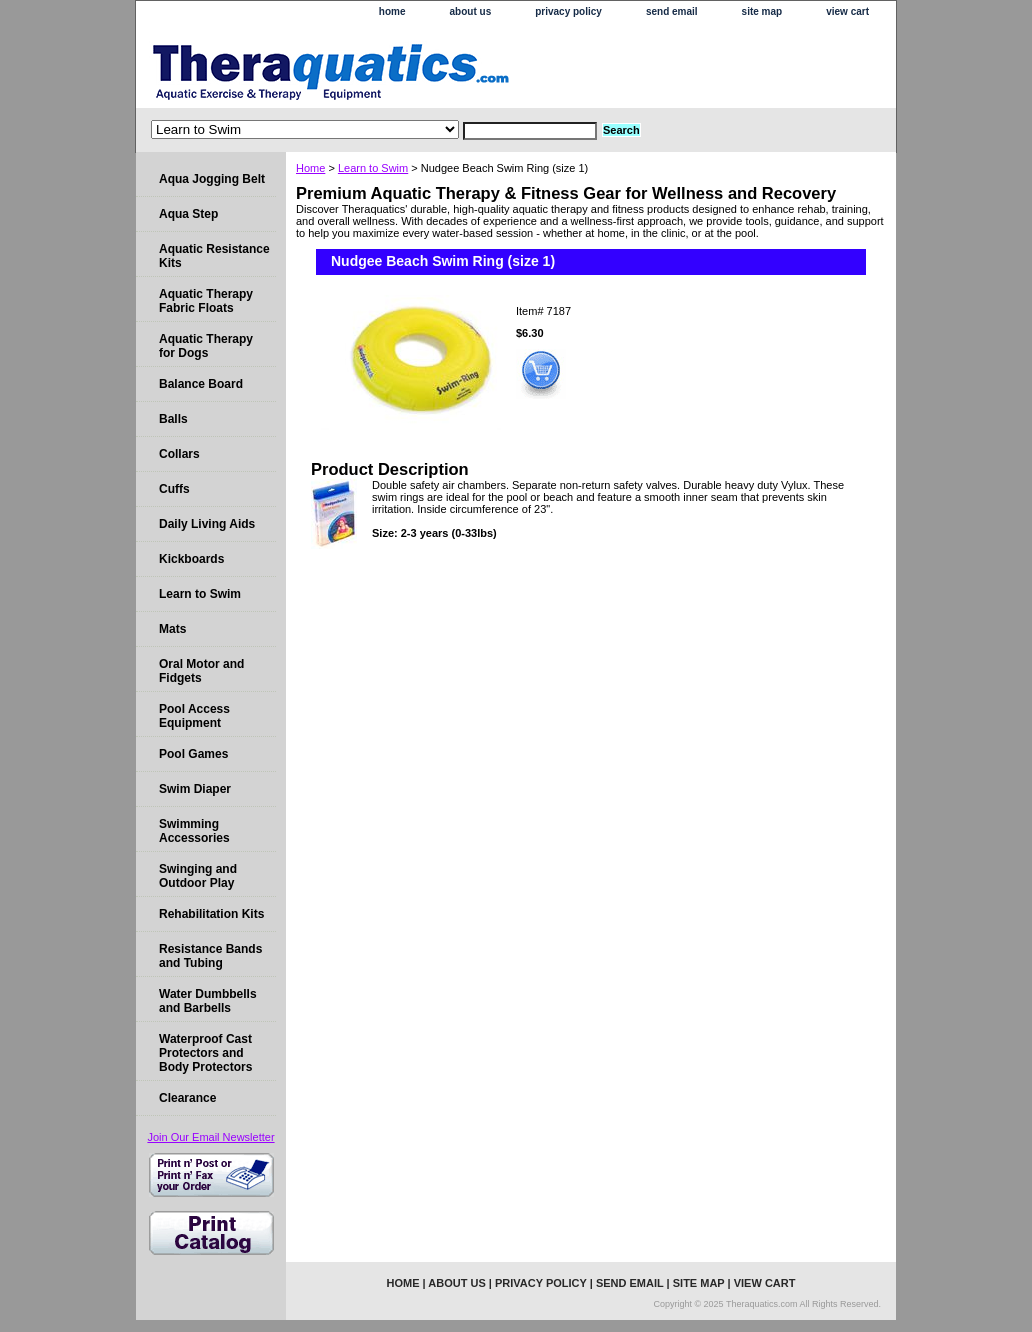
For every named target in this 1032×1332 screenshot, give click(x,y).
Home (310, 168)
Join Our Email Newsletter (210, 1137)
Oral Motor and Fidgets (201, 671)
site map (762, 11)
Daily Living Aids (207, 524)
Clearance (187, 1098)
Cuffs (174, 489)
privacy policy (568, 11)
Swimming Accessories (194, 831)
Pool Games (193, 754)
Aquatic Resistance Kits (214, 256)
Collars (179, 454)
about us (471, 11)
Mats (172, 629)
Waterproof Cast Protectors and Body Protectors (205, 1053)
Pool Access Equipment (194, 716)
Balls (173, 419)
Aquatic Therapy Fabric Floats (206, 301)
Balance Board (201, 384)
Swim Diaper (195, 789)
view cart (847, 11)
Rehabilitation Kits (211, 914)
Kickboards (191, 559)
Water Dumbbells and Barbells (208, 1001)
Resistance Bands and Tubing (210, 956)
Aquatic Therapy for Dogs (206, 346)
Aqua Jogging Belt (212, 179)
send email (672, 11)
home (392, 11)
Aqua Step (188, 214)
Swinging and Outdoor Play (198, 876)
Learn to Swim (373, 168)
